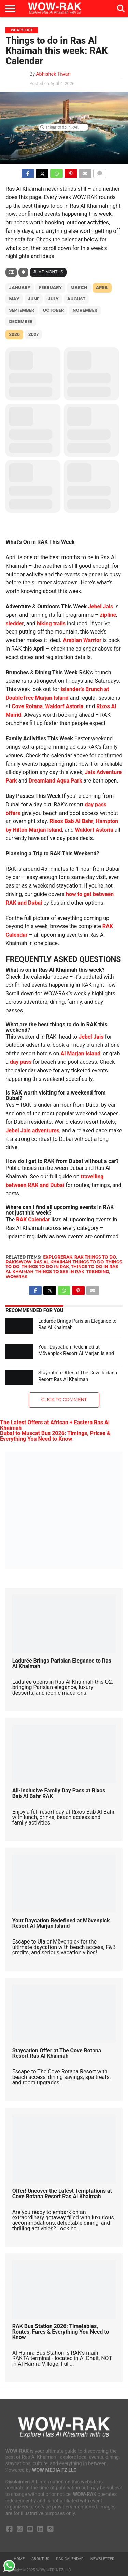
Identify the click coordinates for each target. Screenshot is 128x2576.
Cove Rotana (27, 706)
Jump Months (48, 272)
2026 (14, 334)
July (53, 299)
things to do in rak (45, 1266)
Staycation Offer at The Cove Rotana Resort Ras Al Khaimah (77, 1376)
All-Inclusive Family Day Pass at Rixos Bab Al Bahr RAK (58, 1793)
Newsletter (102, 2559)
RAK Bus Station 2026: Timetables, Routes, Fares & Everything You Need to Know (60, 2331)
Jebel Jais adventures (32, 1130)
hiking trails (51, 623)
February (50, 287)
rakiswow (18, 1261)
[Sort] (23, 272)
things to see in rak (59, 1271)
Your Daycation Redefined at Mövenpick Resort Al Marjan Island (76, 1350)
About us (40, 2559)
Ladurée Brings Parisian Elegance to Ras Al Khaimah (61, 1663)
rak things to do (95, 1257)
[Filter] (11, 272)
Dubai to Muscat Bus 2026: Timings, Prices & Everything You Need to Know (55, 1436)
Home (19, 2559)
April (102, 287)
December (20, 321)
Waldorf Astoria (64, 706)
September (21, 310)
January (19, 287)
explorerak (57, 1257)
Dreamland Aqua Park (55, 780)
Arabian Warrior (82, 640)
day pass (20, 1062)
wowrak (16, 1276)
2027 (33, 334)
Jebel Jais (100, 606)
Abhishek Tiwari (53, 74)
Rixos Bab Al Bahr (71, 821)
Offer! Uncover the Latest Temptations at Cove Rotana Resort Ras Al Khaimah (62, 2194)
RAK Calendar (33, 1219)
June (34, 299)
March (78, 287)
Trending (97, 1271)
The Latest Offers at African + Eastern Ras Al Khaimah (55, 1425)
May (14, 299)
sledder (14, 623)
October (53, 310)
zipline (108, 615)
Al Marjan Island (80, 1053)
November (84, 310)
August (76, 299)
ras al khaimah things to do (68, 1261)
